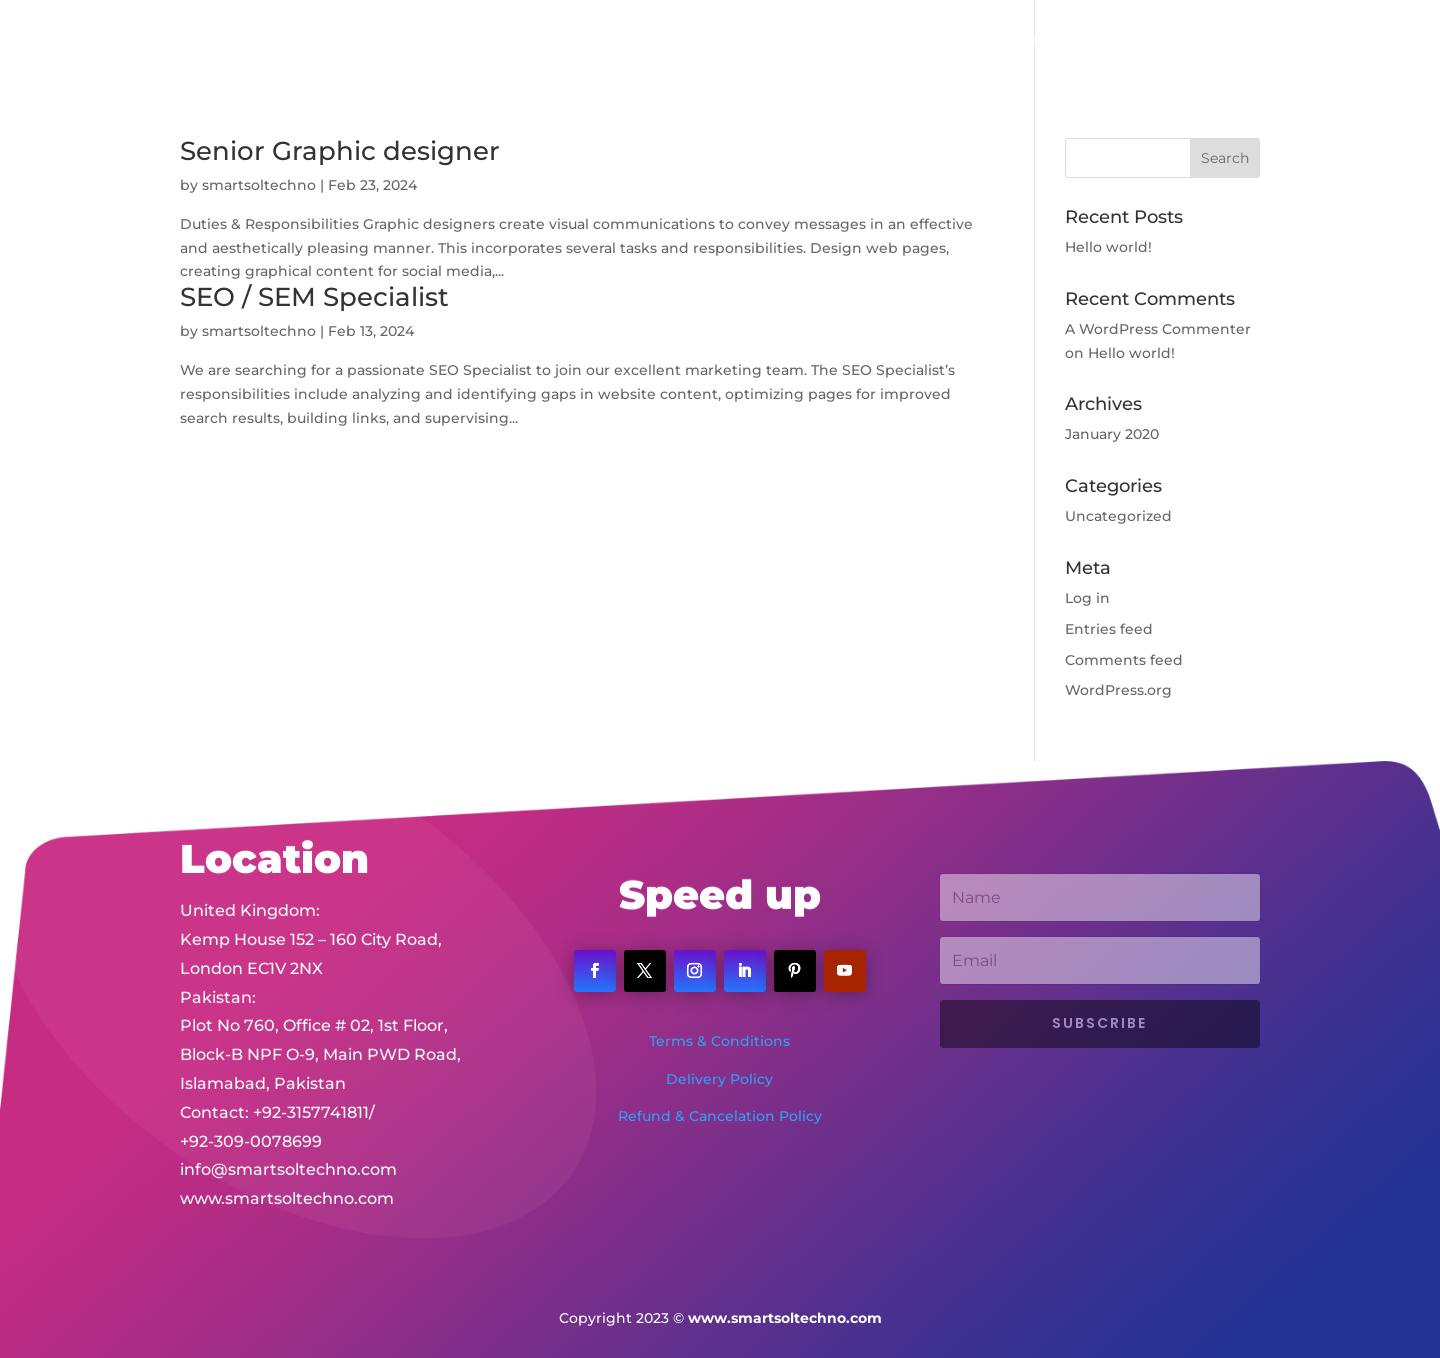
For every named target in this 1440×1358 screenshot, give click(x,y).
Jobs (975, 41)
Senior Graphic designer (340, 151)
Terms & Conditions (719, 1041)
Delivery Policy (719, 1079)
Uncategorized (1118, 516)
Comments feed (1124, 660)
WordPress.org (1118, 690)
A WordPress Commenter (1158, 329)
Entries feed (1109, 629)
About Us (705, 41)
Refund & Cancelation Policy (720, 1116)
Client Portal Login (1192, 41)
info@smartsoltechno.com (288, 1150)
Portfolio (902, 41)
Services (795, 41)
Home (624, 41)
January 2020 (1112, 434)
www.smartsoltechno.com (287, 1179)
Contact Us (1058, 41)
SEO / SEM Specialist (314, 297)
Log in (1087, 598)
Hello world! (1108, 247)
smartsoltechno (259, 185)
